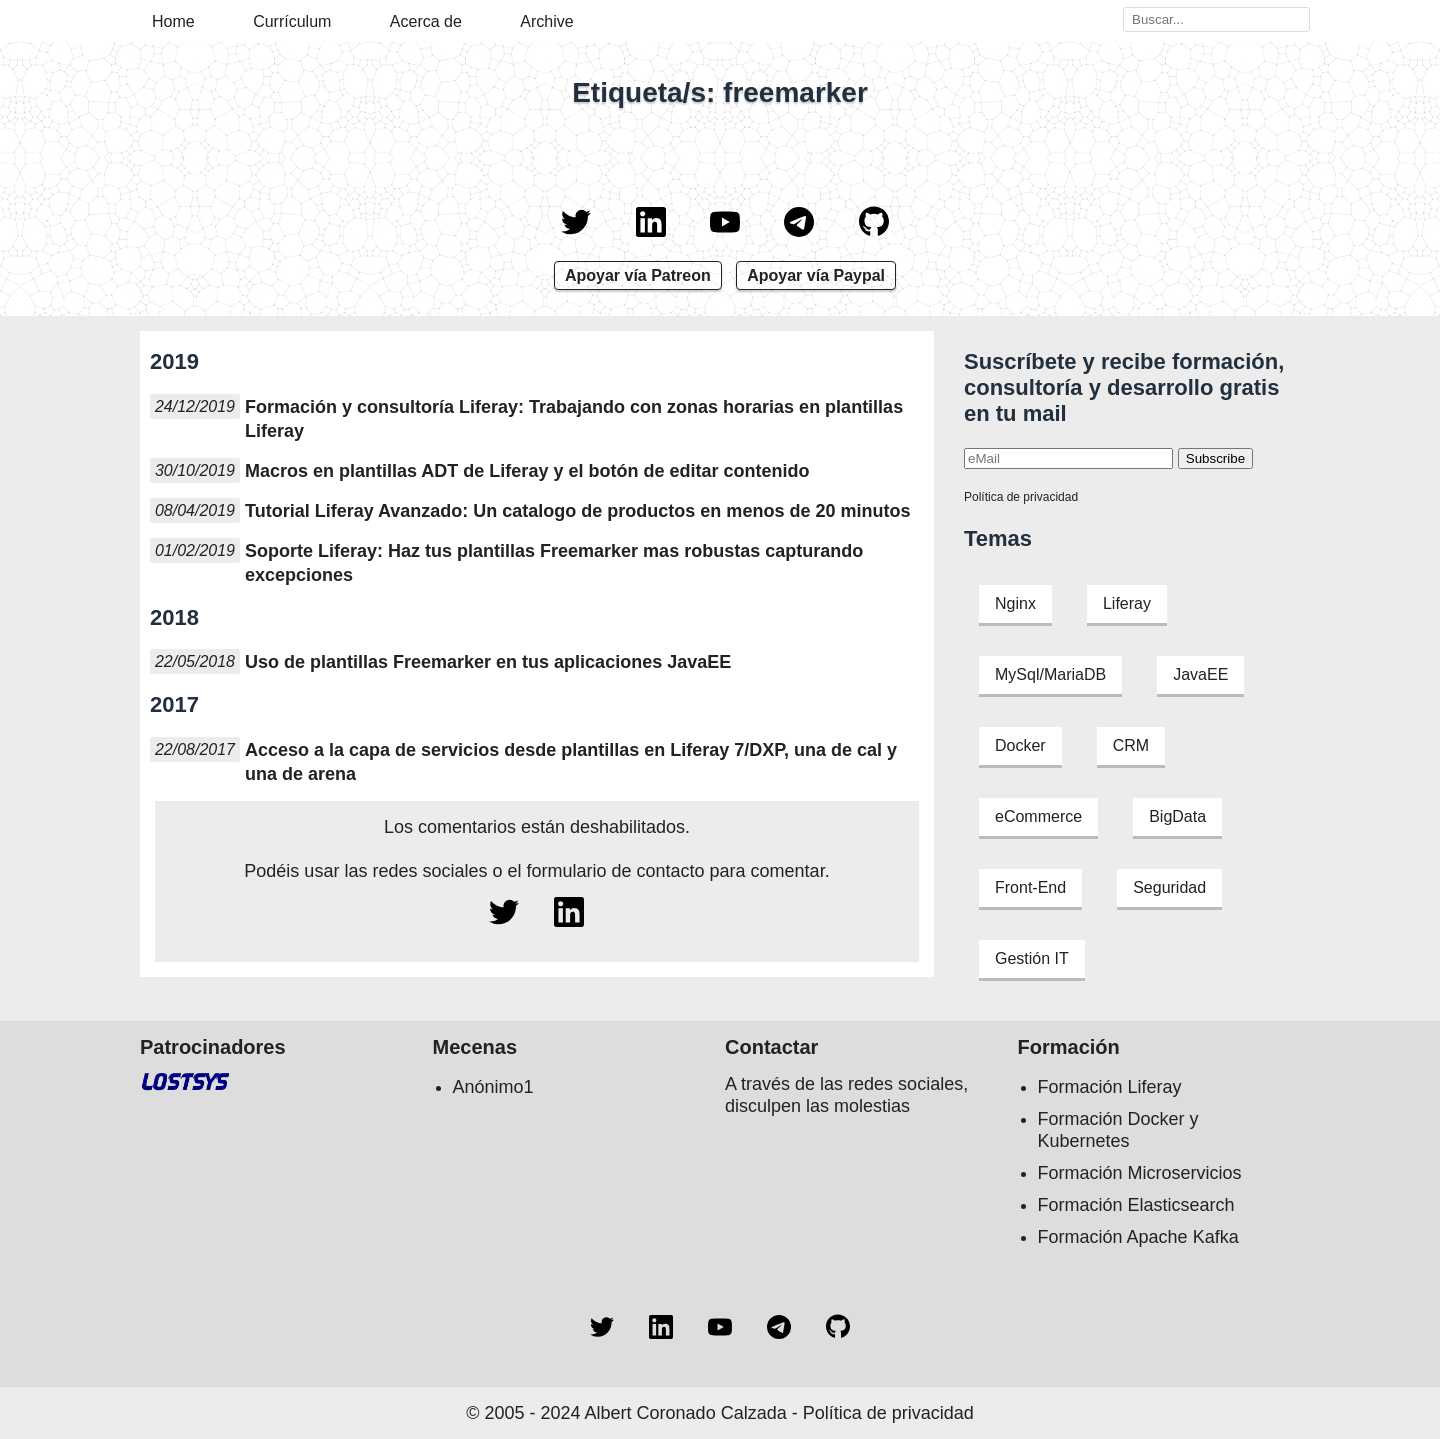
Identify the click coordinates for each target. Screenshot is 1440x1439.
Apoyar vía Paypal (816, 275)
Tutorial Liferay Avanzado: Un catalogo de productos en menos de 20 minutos (577, 511)
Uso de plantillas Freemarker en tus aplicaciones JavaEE (488, 662)
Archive (546, 21)
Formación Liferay (1110, 1087)
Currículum (292, 21)
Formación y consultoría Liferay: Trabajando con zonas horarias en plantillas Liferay (574, 419)
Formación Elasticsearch (1136, 1205)
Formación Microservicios (1140, 1173)
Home (173, 21)
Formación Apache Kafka (1138, 1237)
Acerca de (426, 21)
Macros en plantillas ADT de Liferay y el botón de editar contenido (527, 471)
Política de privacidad (1021, 497)
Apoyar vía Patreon (638, 275)
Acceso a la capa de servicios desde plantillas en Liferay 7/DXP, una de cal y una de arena (571, 762)
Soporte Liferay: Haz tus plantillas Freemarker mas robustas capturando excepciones (554, 563)
